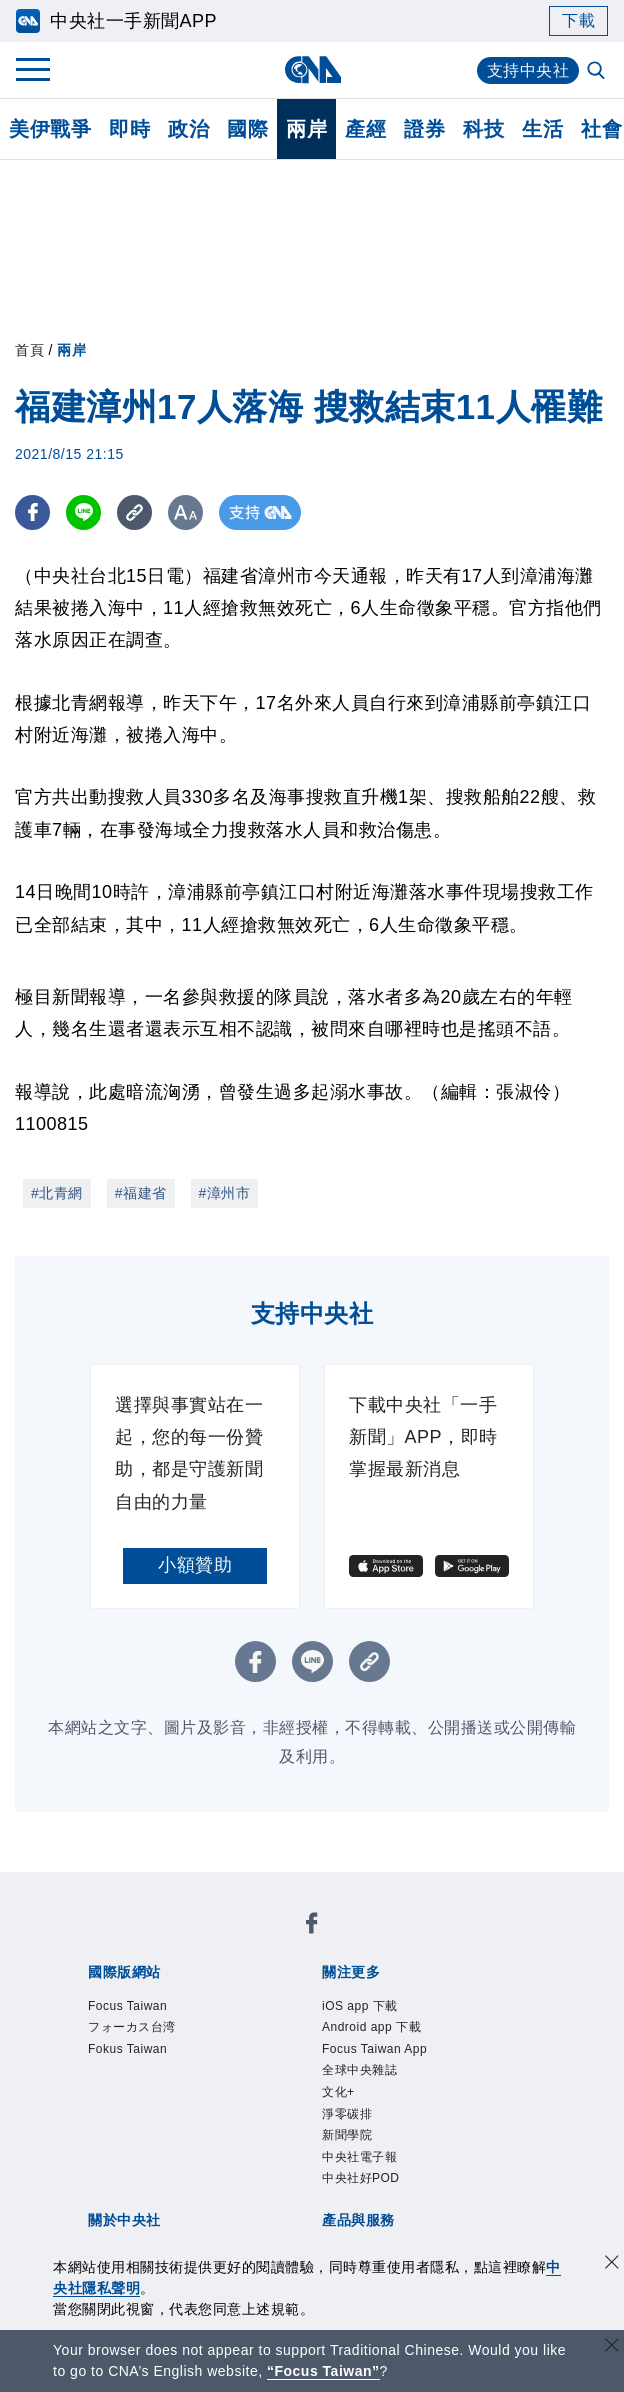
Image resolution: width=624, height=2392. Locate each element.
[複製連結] (134, 512)
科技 (483, 129)
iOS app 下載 (360, 2006)
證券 (424, 129)
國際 (247, 129)
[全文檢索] (598, 72)
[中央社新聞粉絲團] (312, 1926)
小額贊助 (195, 1565)
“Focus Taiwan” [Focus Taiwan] (323, 2371)
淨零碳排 (347, 2114)
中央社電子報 (359, 2157)
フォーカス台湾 (132, 2027)
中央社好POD (361, 2178)
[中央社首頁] (312, 69)
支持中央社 (528, 70)
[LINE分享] (83, 512)
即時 (129, 129)
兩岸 (306, 129)
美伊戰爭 (50, 129)
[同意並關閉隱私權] (612, 2264)
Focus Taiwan (127, 2006)
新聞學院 (347, 2135)
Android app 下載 (371, 2027)
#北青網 (57, 1193)
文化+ (338, 2092)
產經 (365, 129)
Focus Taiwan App (374, 2049)
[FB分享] (32, 512)
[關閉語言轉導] (612, 2347)
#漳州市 (225, 1193)
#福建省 (141, 1193)
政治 (188, 129)
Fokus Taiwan (127, 2049)
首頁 (29, 350)
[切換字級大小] (185, 512)
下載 (578, 20)
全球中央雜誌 (359, 2070)
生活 (542, 129)
